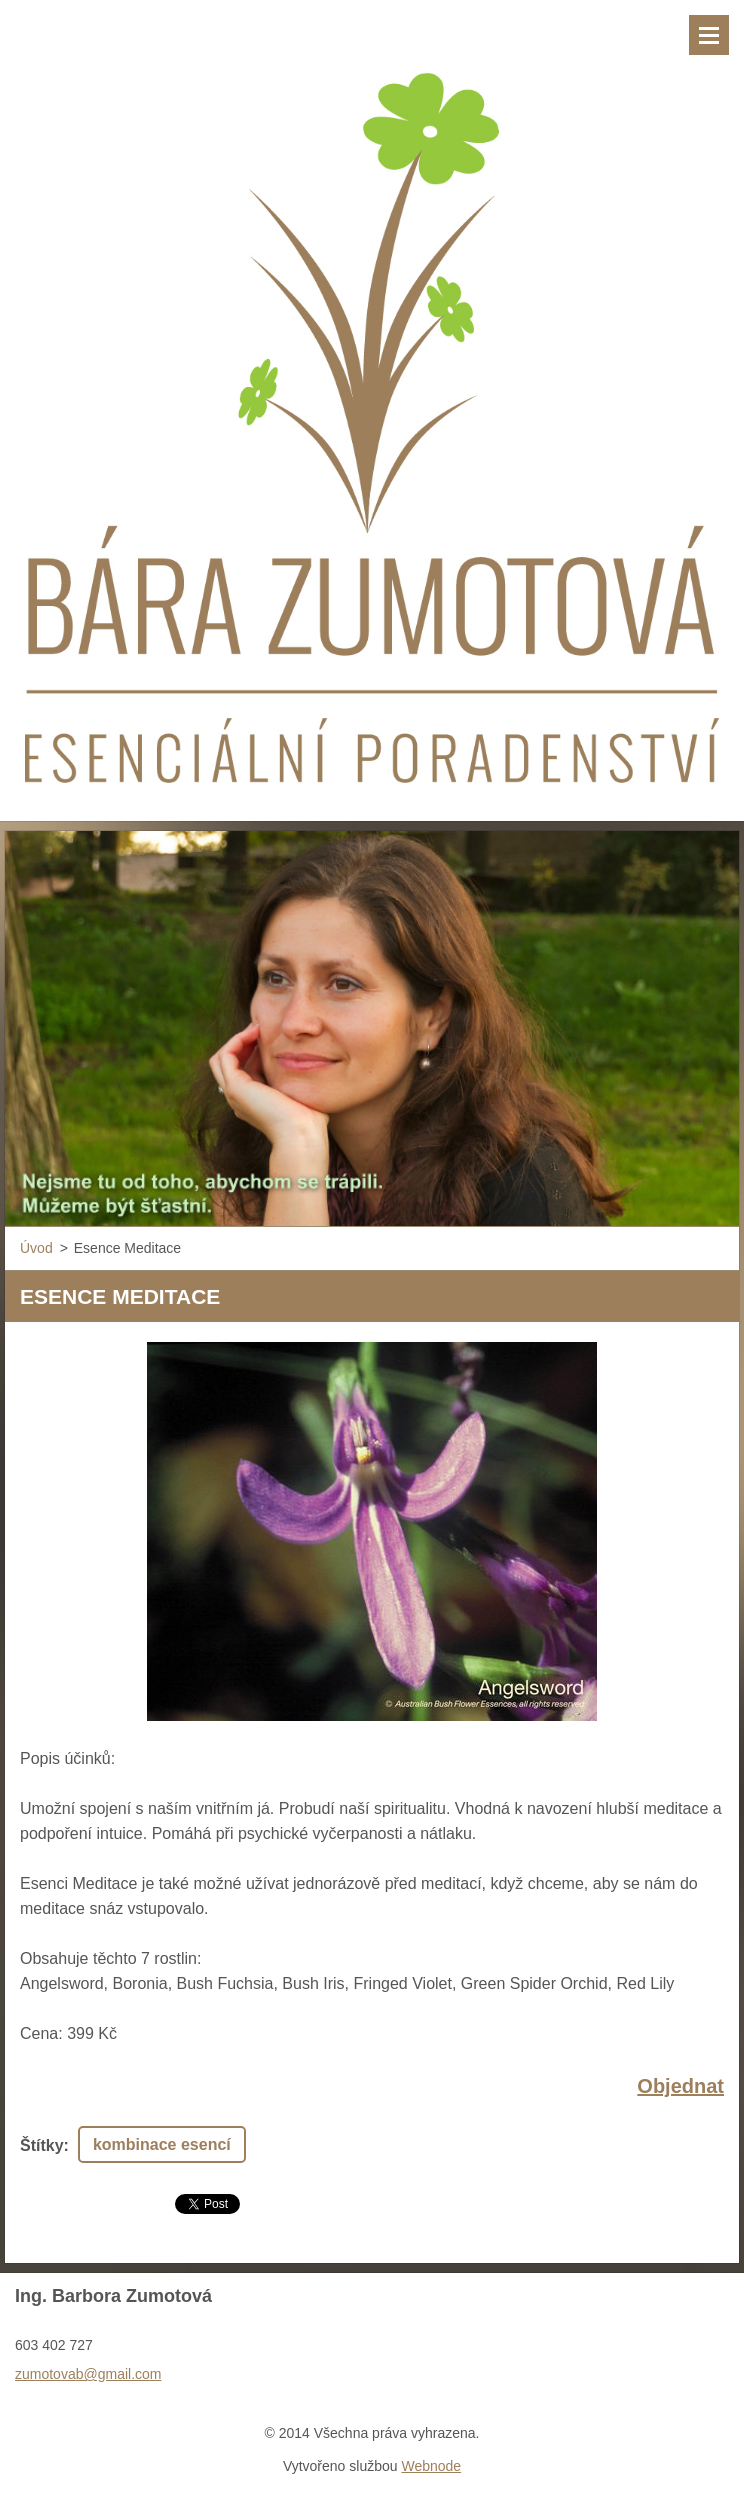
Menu (709, 35)
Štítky (42, 2145)
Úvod (36, 1248)
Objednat (680, 2086)
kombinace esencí (162, 2144)
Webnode (431, 2466)
